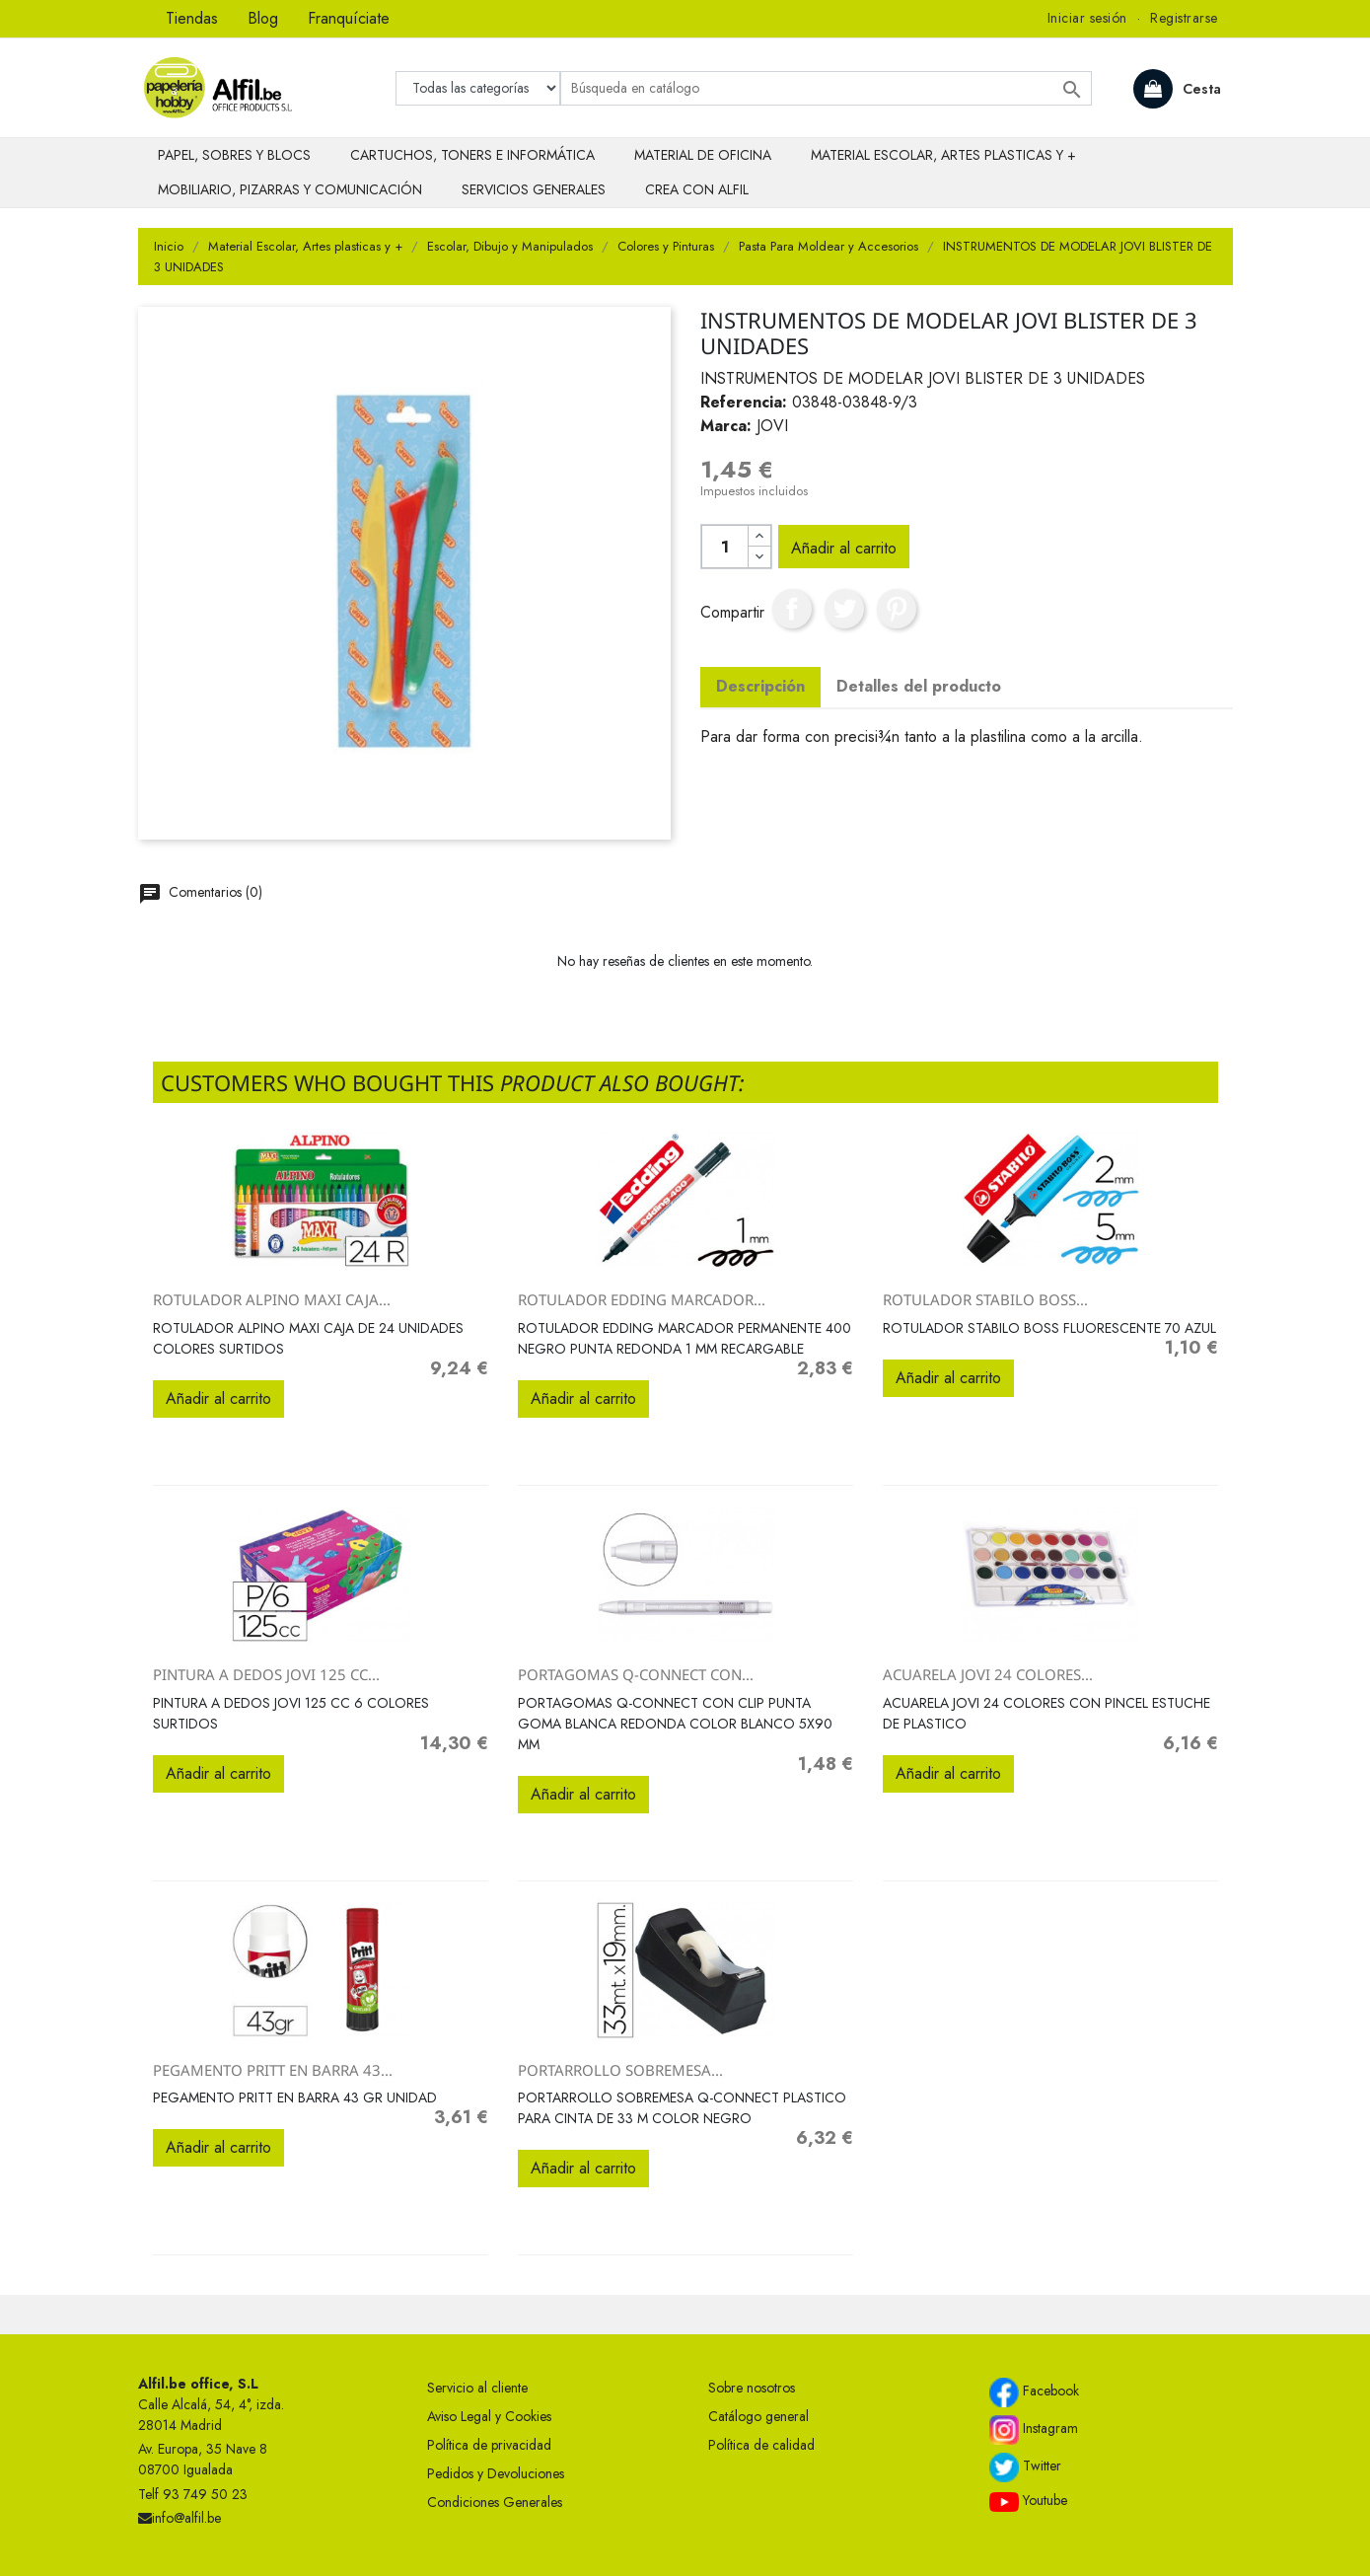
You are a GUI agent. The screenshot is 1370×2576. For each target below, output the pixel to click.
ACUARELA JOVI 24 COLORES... (988, 1674)
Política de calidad (761, 2445)
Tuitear (844, 608)
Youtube (1028, 2501)
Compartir (792, 608)
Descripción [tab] (760, 686)
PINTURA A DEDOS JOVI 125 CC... (266, 1674)
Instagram (1033, 2430)
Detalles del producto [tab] (918, 686)
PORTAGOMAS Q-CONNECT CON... (636, 1674)
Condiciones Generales (494, 2502)
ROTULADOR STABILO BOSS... (985, 1299)
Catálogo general (758, 2416)
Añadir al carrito (844, 548)
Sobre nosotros (751, 2387)
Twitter (1025, 2467)
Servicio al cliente (477, 2387)
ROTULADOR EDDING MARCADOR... (641, 1299)
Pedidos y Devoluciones (495, 2473)
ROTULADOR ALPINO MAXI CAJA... (272, 1299)
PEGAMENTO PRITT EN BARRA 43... (273, 2070)
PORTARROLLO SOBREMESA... (620, 2070)
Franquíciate (349, 18)
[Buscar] (826, 88)
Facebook (1034, 2392)
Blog (263, 18)
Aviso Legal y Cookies (489, 2416)
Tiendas (192, 18)
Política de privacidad (489, 2445)
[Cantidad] (725, 546)
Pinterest (896, 608)
